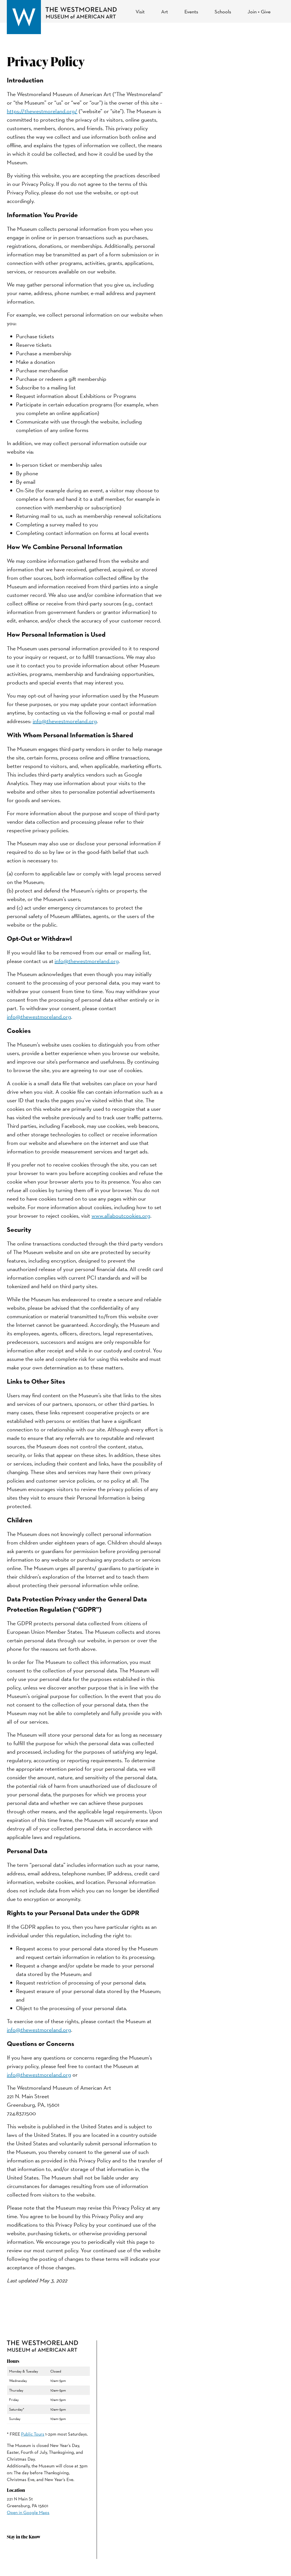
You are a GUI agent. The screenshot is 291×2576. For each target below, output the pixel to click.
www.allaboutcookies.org (121, 1215)
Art (164, 11)
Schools (223, 11)
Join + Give (259, 11)
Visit (140, 11)
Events (191, 11)
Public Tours (32, 2434)
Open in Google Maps (28, 2512)
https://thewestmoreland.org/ (42, 111)
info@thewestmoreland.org (65, 721)
